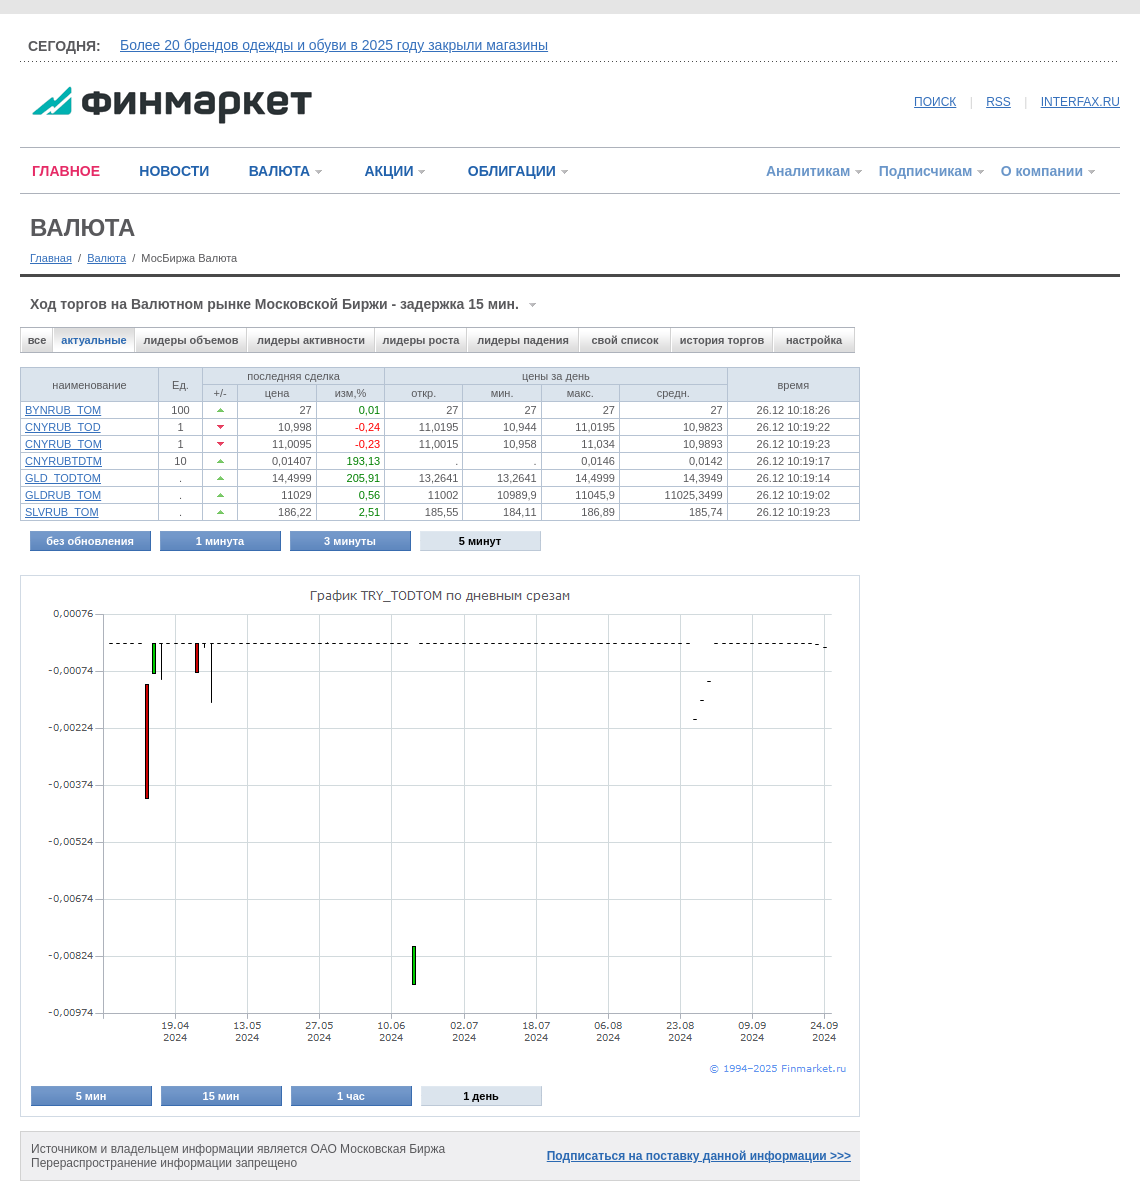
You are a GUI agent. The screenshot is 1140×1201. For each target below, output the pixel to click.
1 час (351, 1096)
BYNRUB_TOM (63, 410)
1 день (481, 1096)
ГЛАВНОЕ (66, 171)
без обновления (90, 541)
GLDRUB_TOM (63, 495)
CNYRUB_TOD (63, 427)
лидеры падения (523, 340)
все (37, 340)
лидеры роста (421, 340)
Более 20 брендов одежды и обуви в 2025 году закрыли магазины (334, 45)
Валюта (106, 258)
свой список (624, 340)
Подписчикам (926, 171)
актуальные (93, 340)
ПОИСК (935, 102)
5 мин (91, 1096)
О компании (1042, 171)
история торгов (722, 340)
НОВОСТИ (174, 171)
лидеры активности (311, 340)
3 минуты (350, 541)
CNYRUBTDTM (63, 461)
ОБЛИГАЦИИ (512, 171)
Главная (51, 258)
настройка (814, 340)
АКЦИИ (388, 171)
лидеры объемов (191, 340)
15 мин (221, 1096)
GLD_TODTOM (63, 478)
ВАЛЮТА (279, 171)
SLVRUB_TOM (62, 512)
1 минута (220, 541)
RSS (998, 102)
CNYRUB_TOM (63, 444)
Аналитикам (808, 171)
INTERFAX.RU (1080, 102)
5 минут (480, 541)
